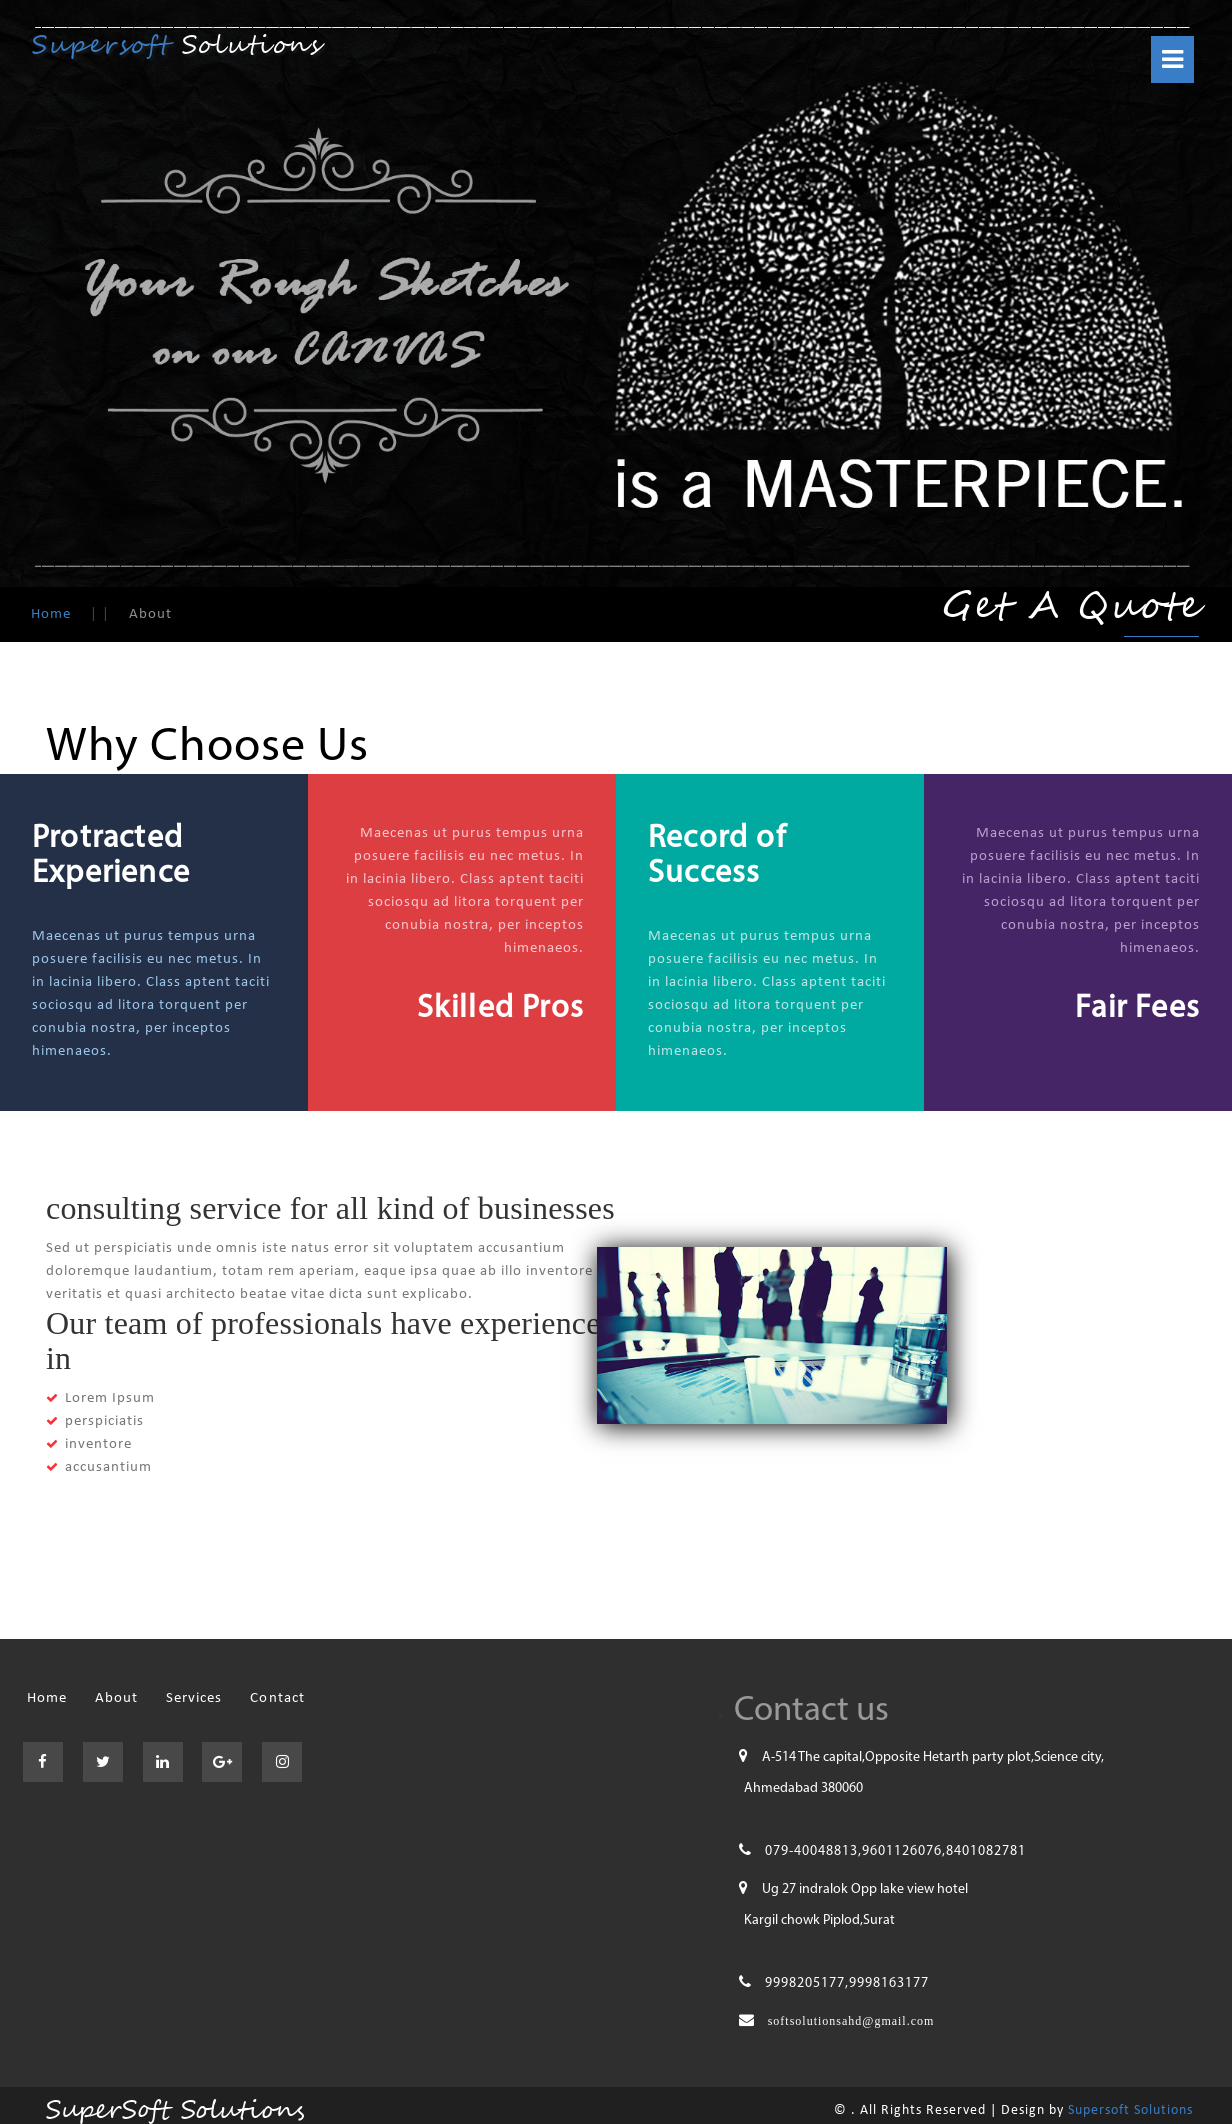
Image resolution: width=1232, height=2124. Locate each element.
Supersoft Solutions (1130, 2110)
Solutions (177, 45)
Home (51, 614)
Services (194, 1698)
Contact (277, 1698)
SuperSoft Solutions (171, 2107)
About (116, 1698)
